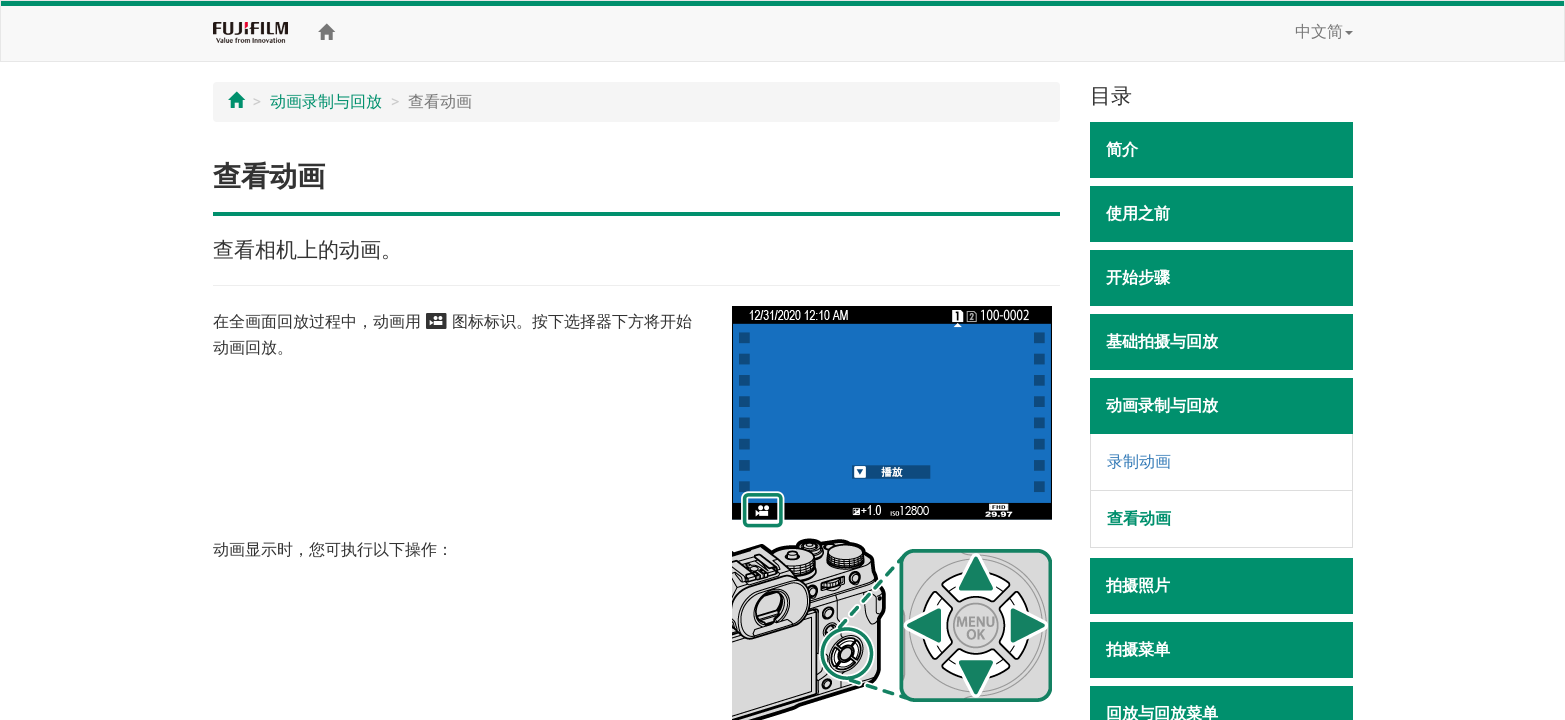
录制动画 (1139, 461)
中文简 (1324, 31)
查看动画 (1139, 518)
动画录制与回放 (326, 101)
